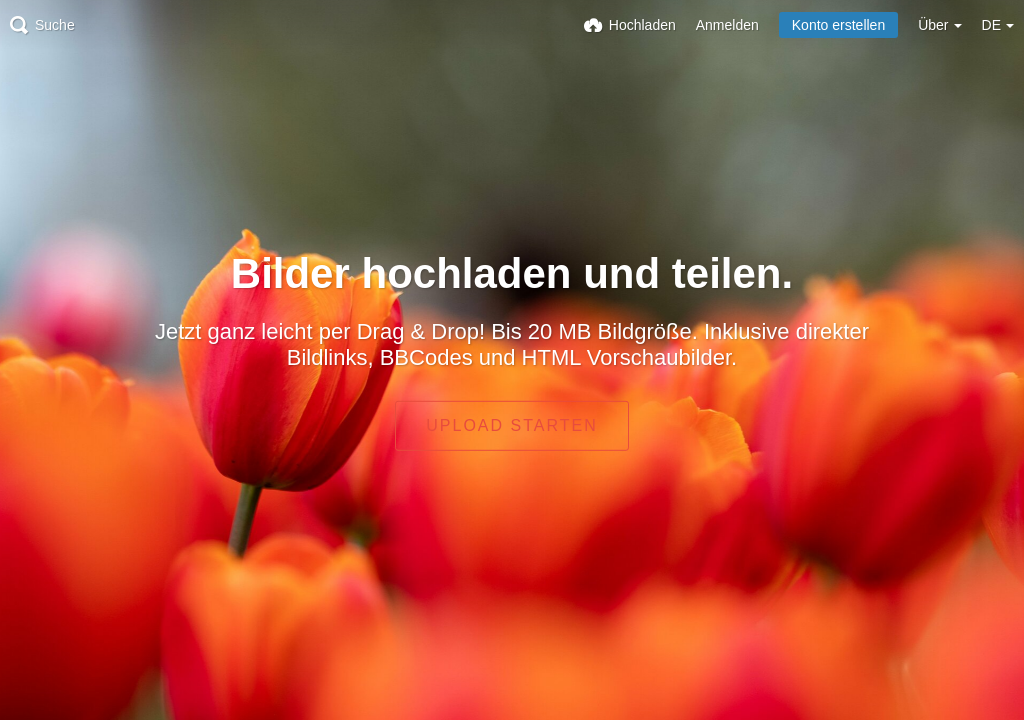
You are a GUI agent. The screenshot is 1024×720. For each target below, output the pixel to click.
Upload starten (511, 425)
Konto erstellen (838, 25)
